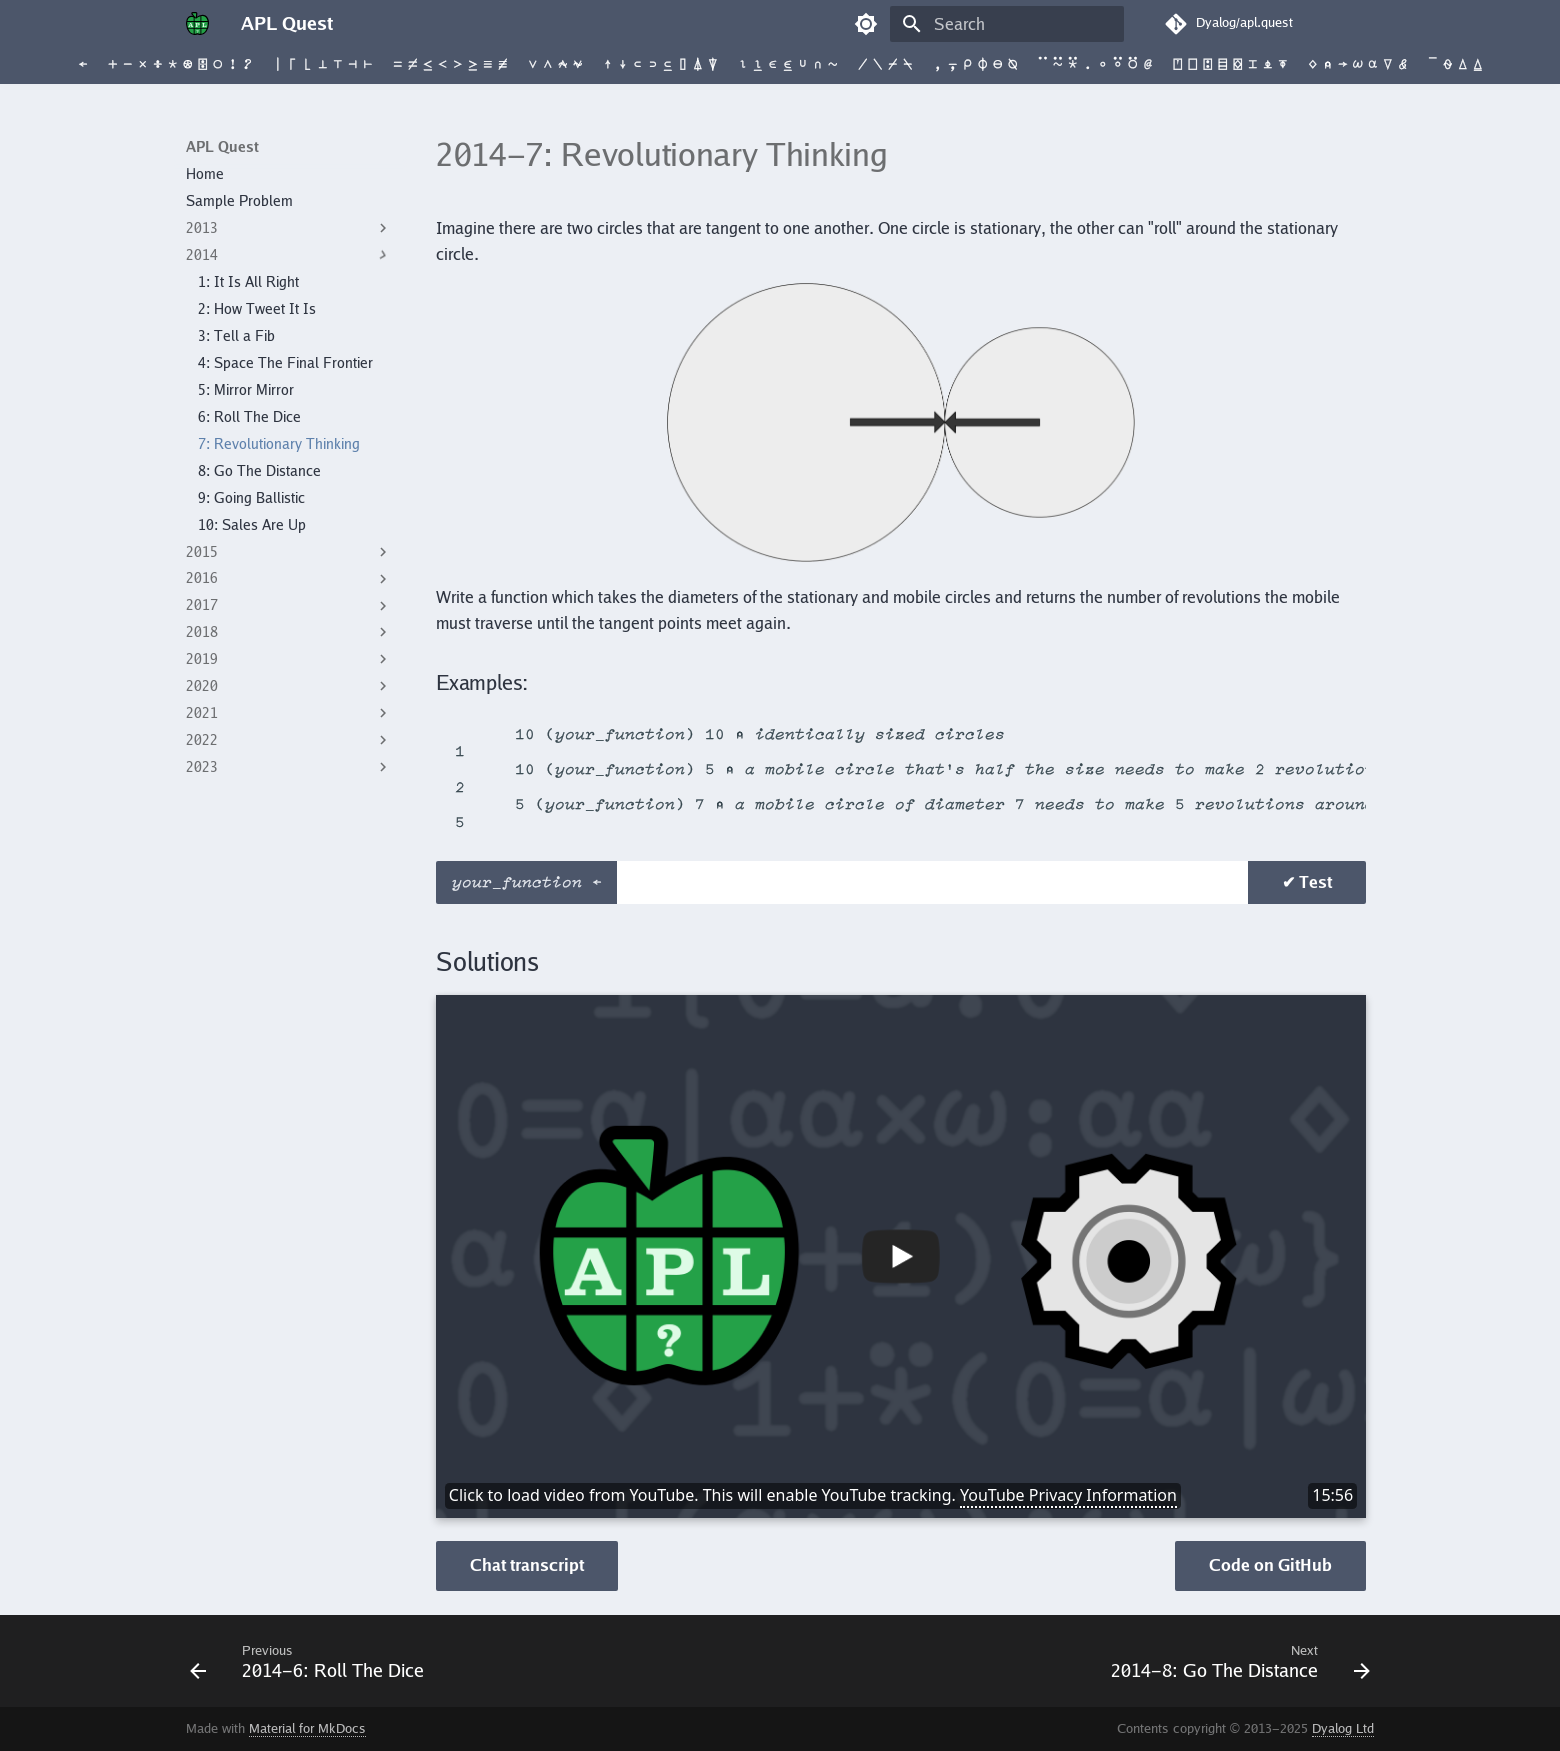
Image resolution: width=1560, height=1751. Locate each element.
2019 (289, 659)
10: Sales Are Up (252, 525)
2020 (289, 686)
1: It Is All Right (248, 282)
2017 (289, 606)
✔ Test (1307, 882)
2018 (289, 632)
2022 (289, 740)
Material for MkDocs (307, 1728)
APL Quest (222, 147)
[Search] (1007, 24)
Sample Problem (239, 201)
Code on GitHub (1270, 1565)
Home (205, 174)
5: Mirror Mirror (246, 390)
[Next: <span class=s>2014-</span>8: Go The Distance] (1235, 1661)
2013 (289, 228)
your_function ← (532, 883)
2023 (289, 767)
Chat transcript (527, 1565)
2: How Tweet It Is (257, 309)
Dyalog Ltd (1343, 1728)
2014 (289, 255)
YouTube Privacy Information (1068, 1495)
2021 (289, 713)
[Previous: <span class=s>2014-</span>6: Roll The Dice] (312, 1661)
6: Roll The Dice (249, 417)
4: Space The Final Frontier (285, 363)
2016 (289, 579)
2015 (289, 552)
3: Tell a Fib (236, 336)
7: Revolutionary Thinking (279, 444)
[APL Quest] (197, 24)
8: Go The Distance (259, 471)
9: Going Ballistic (251, 498)
